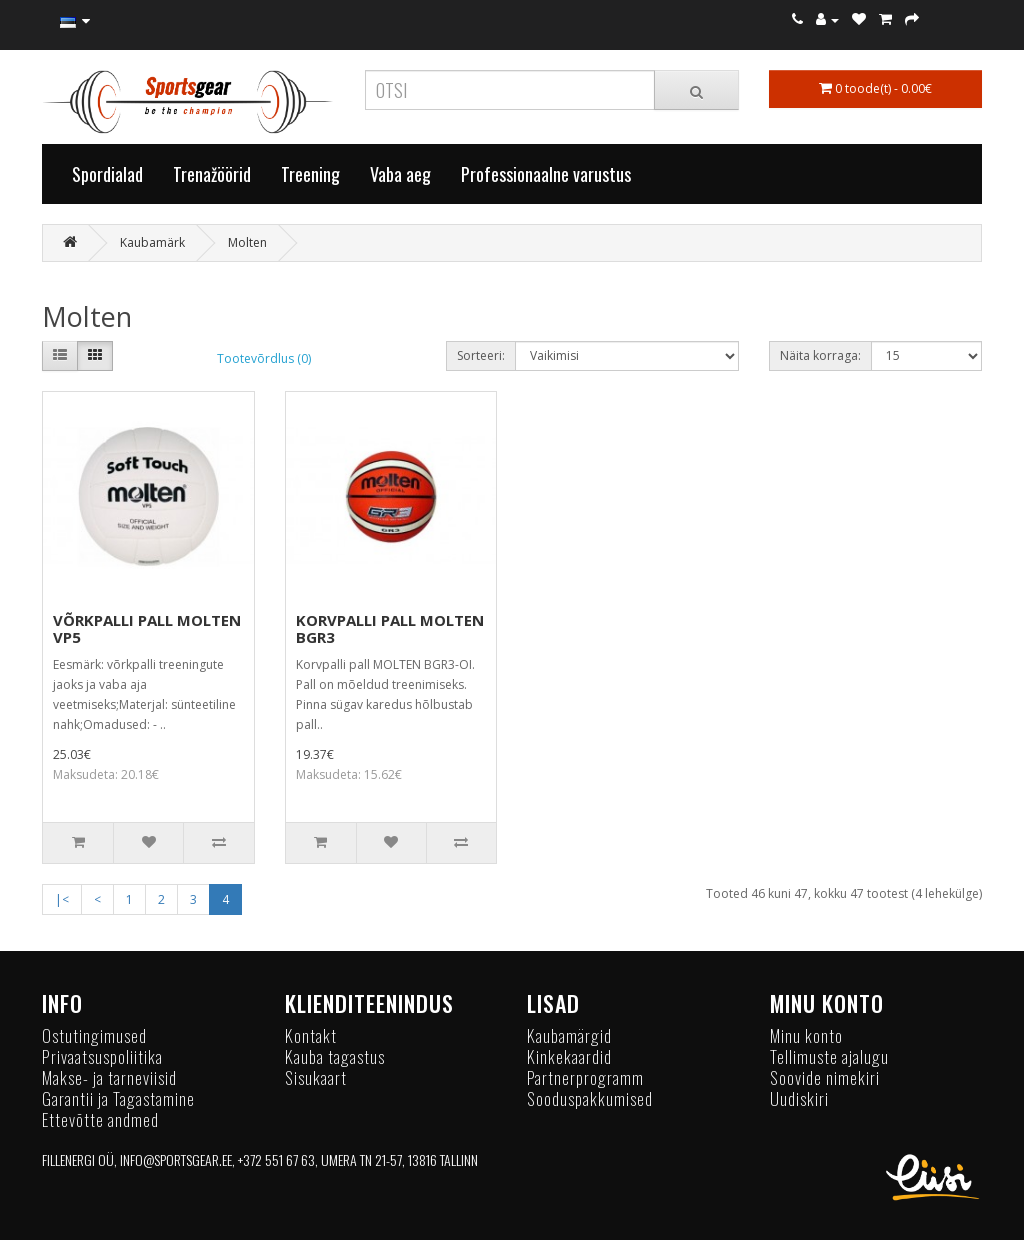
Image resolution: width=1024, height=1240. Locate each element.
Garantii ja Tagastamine (118, 1098)
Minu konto (806, 1035)
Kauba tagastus (335, 1056)
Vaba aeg (400, 174)
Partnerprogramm (585, 1077)
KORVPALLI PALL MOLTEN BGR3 (390, 628)
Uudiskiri (799, 1098)
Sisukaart (316, 1077)
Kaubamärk (152, 242)
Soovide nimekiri (825, 1077)
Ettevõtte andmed (100, 1119)
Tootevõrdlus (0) (264, 358)
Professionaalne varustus (546, 174)
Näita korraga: (820, 355)
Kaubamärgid (569, 1035)
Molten (247, 242)
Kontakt (311, 1035)
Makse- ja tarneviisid (109, 1077)
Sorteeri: (481, 355)
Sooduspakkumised (590, 1098)
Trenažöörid (212, 174)
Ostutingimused (94, 1035)
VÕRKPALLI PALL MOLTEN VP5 (147, 628)
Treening (310, 174)
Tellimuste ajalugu (829, 1056)
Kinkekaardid (569, 1056)
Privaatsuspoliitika (102, 1056)
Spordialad (107, 174)
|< (62, 899)
